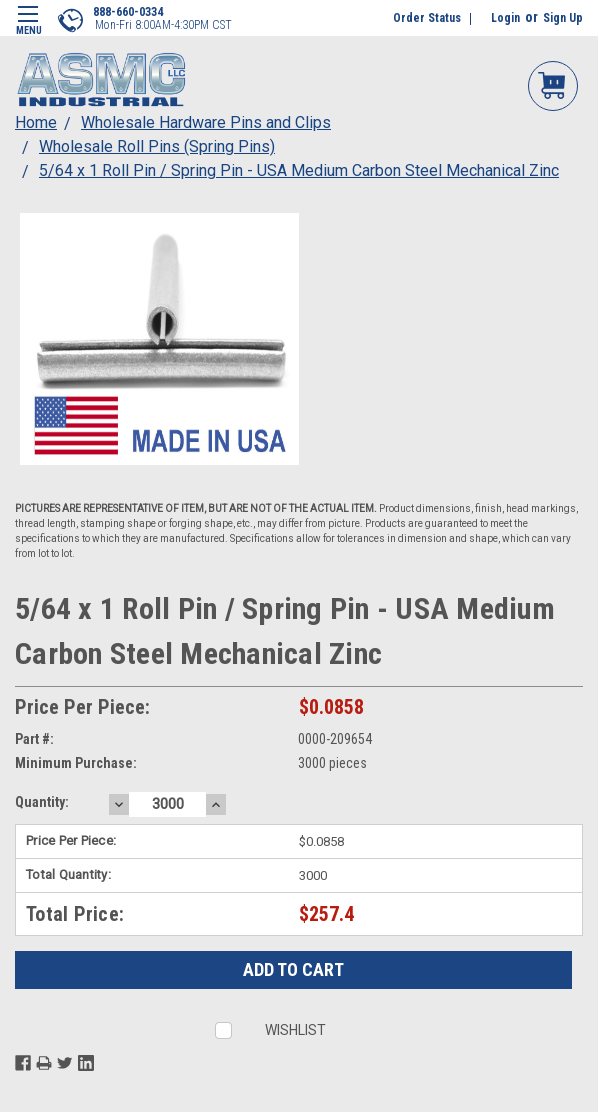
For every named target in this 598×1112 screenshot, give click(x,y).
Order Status (427, 18)
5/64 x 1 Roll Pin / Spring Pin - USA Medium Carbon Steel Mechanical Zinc (299, 170)
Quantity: (42, 802)
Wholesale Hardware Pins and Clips (206, 122)
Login (505, 18)
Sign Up (563, 18)
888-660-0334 (128, 12)
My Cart (553, 84)
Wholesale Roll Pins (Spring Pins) (157, 146)
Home (36, 122)
